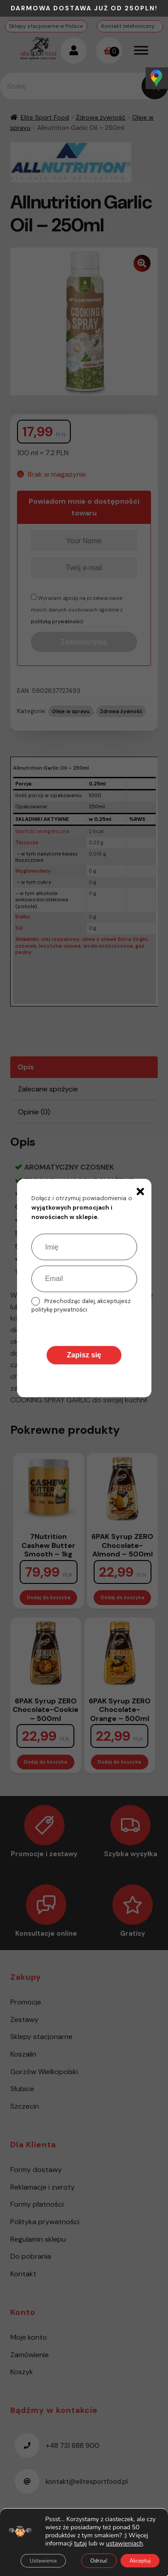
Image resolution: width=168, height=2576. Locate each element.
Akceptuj (140, 2560)
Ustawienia (43, 2560)
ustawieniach (124, 2544)
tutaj (80, 2543)
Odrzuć (99, 2560)
